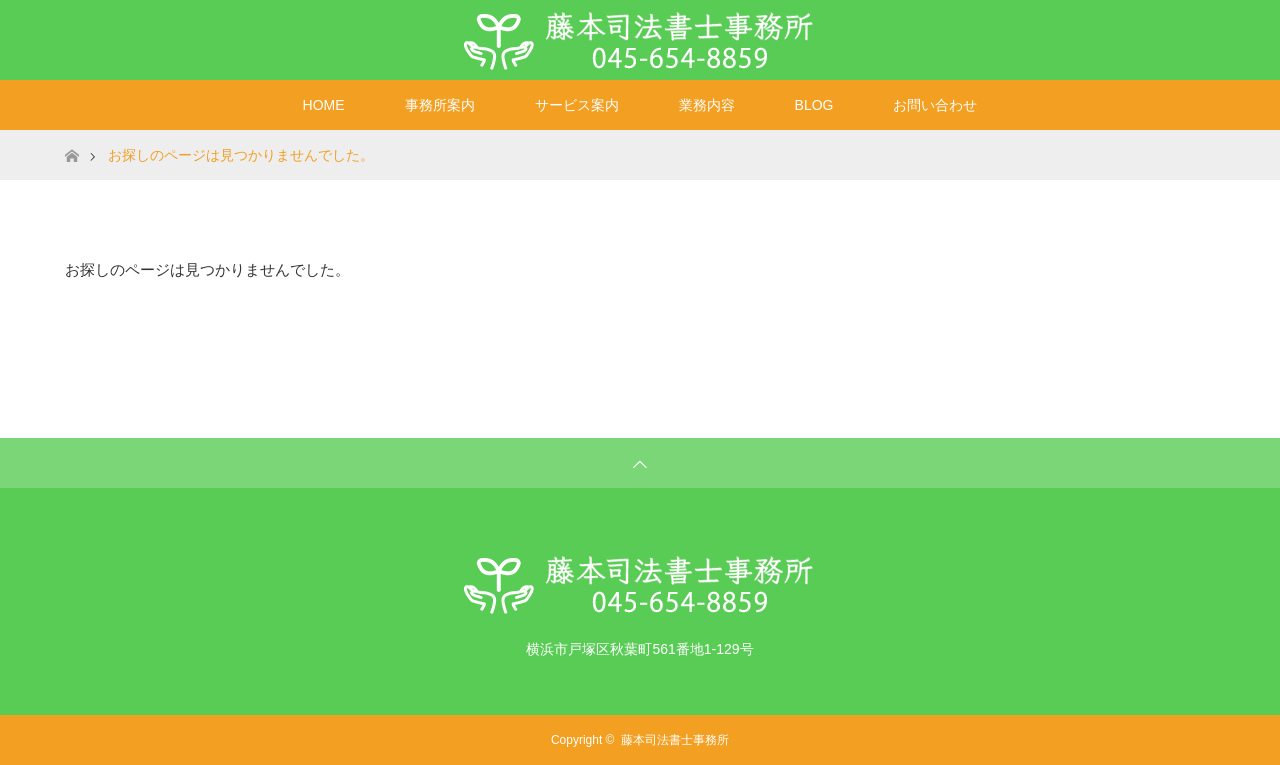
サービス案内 (577, 105)
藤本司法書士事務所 (675, 740)
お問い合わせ (935, 105)
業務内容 (707, 105)
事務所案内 (440, 105)
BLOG (814, 105)
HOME (324, 105)
